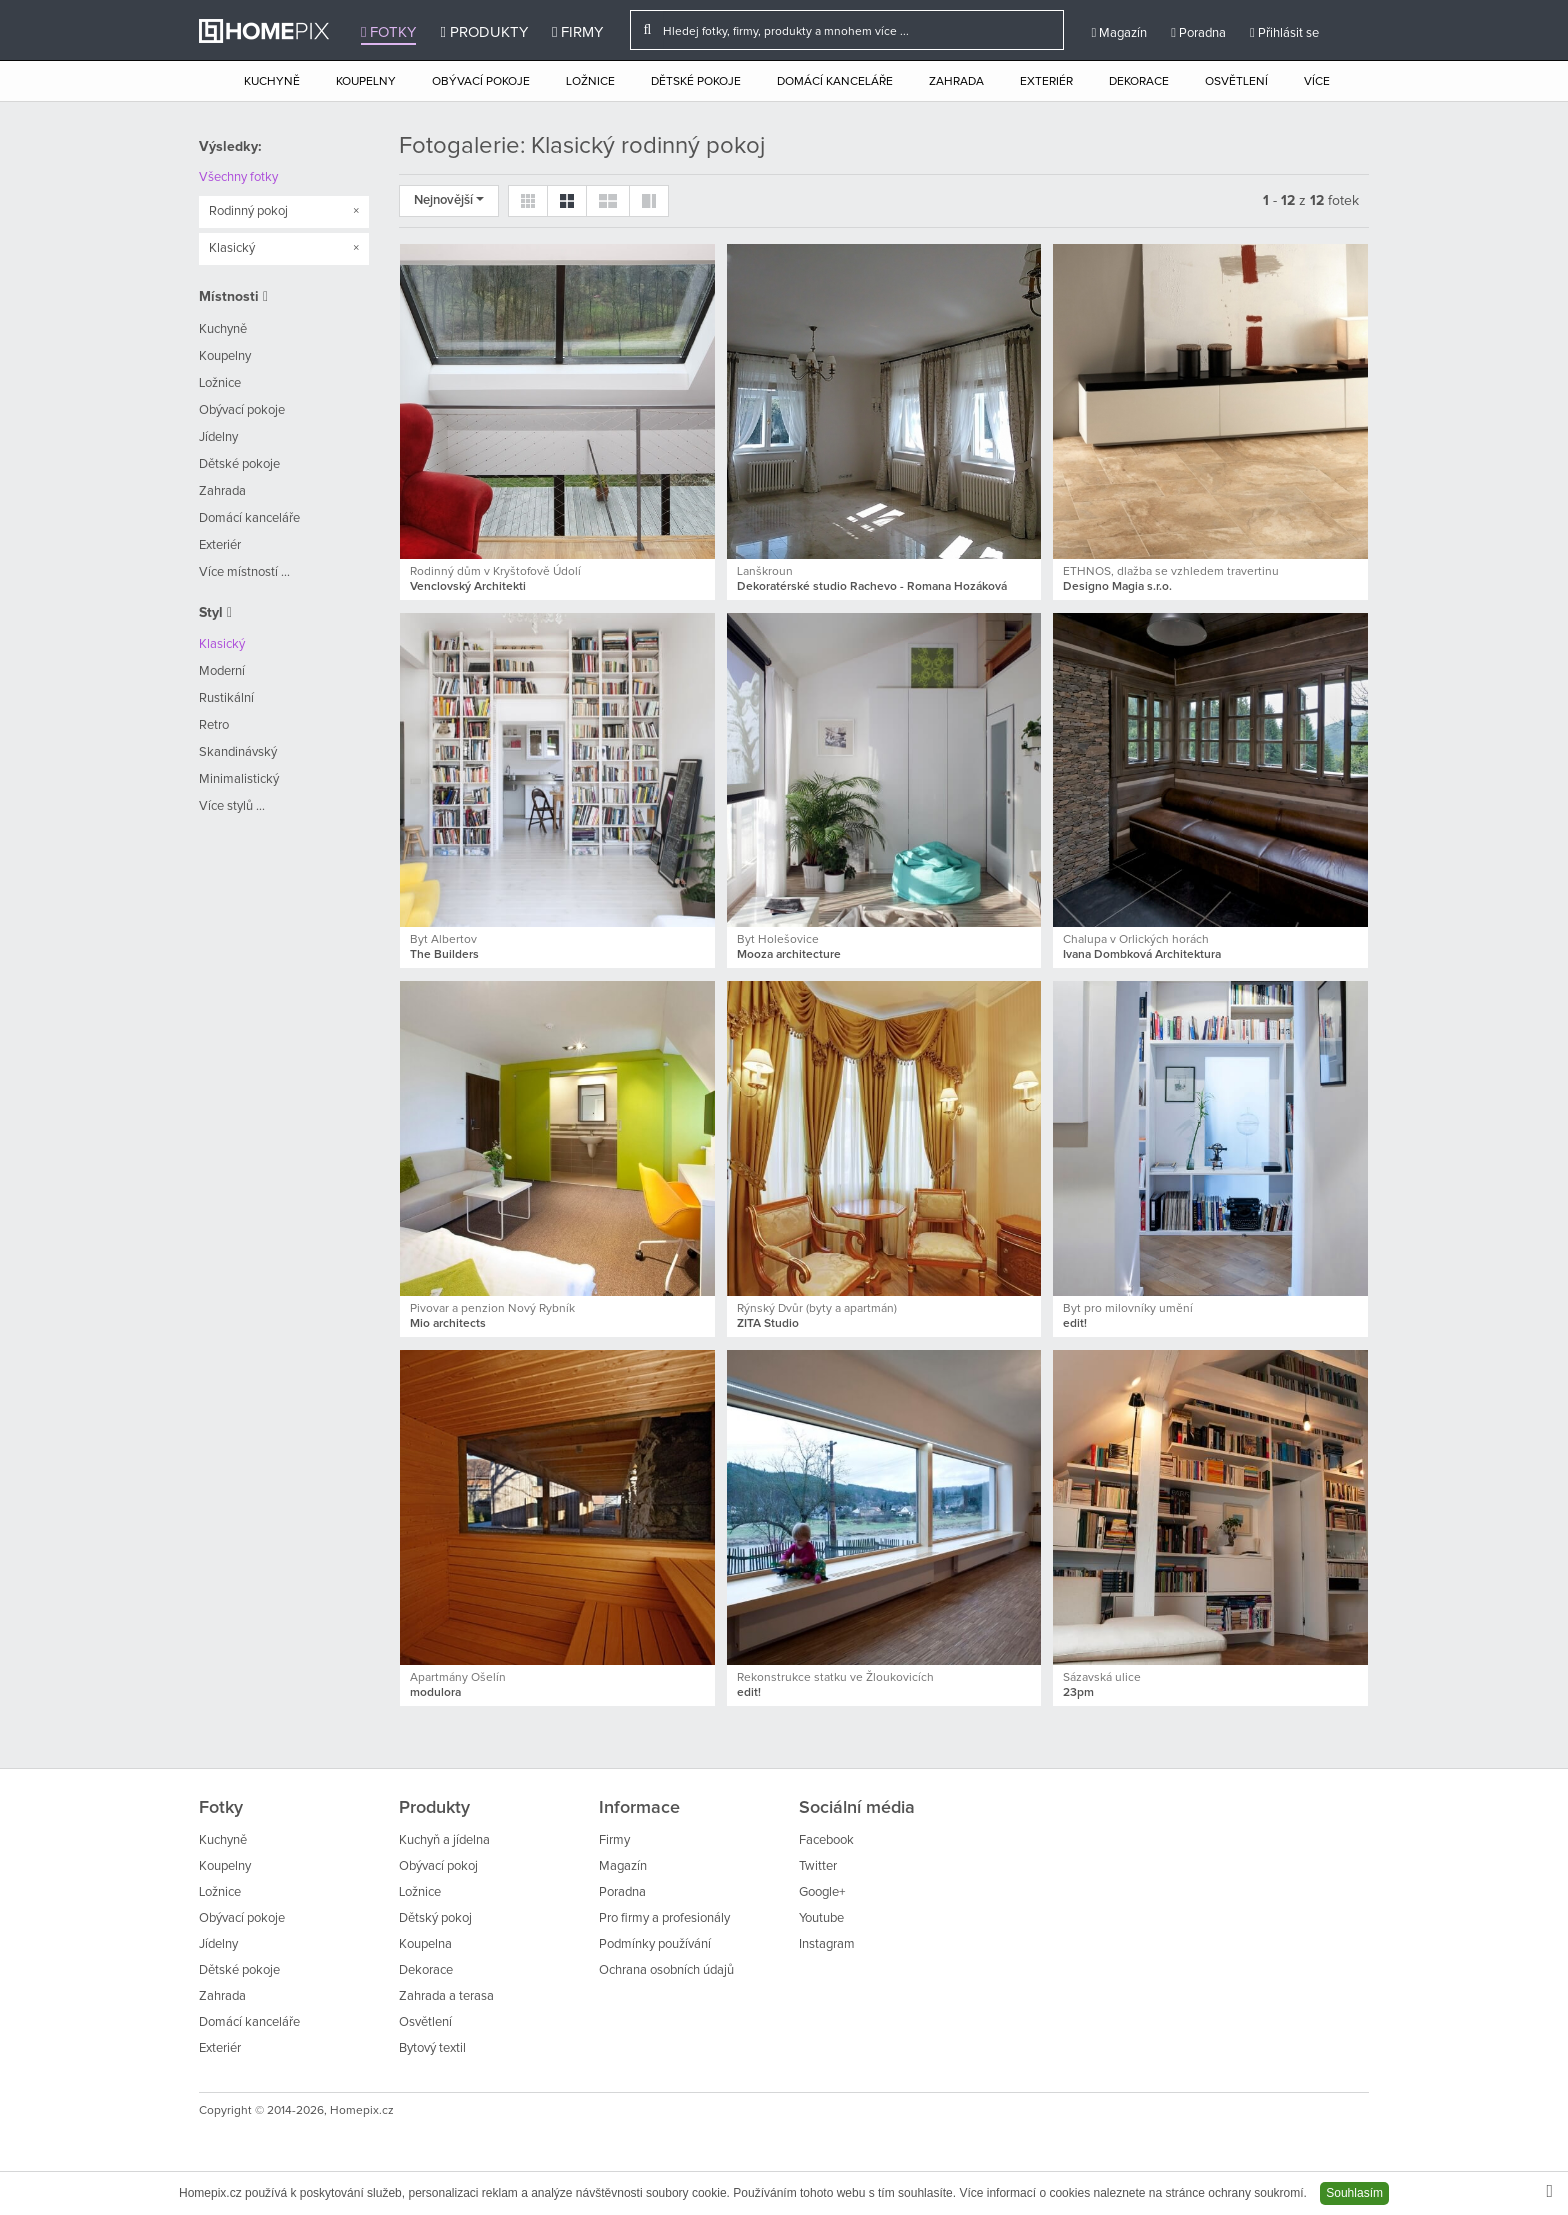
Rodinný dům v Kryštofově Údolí (495, 572)
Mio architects (448, 1324)
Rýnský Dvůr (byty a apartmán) (817, 1309)
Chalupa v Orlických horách (1136, 940)
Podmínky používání (655, 1944)
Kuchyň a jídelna (444, 1840)
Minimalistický (239, 779)
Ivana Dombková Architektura (1142, 955)
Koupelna (425, 1944)
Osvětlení (1236, 82)
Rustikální (226, 698)
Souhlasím (1354, 2193)
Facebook (826, 1840)
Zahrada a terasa (446, 1996)
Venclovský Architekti (468, 587)
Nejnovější (449, 200)
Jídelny (218, 437)
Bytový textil (432, 2048)
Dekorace (1139, 82)
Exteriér (1046, 82)
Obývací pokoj (438, 1866)
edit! (1075, 1324)
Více (1317, 82)
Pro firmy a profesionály (664, 1918)
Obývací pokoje (481, 82)
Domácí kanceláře (835, 82)
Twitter (818, 1866)
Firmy (577, 32)
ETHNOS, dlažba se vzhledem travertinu (1171, 572)
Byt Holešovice (778, 940)
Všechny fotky (238, 177)
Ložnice (590, 82)
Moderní (222, 671)
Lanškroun (765, 572)
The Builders (444, 955)
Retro (214, 725)
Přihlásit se (1284, 33)
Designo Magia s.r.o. (1117, 587)
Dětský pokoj (435, 1918)
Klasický (222, 644)
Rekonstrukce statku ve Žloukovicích (835, 1678)
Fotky (388, 32)
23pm (1078, 1693)
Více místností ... (244, 572)
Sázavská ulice (1102, 1678)
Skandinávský (238, 752)
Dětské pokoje (696, 82)
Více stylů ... (232, 806)
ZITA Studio (768, 1324)
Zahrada (956, 82)
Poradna (1198, 33)
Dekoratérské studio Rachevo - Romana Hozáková (872, 587)
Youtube (821, 1918)
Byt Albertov (443, 940)
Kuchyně (272, 82)
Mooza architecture (789, 955)
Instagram (827, 1944)
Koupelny (366, 82)
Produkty (483, 32)
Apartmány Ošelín (458, 1678)
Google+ (822, 1892)
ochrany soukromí (1255, 2193)
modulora (435, 1693)
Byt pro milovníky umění (1128, 1309)
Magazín (1119, 33)
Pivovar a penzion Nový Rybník (492, 1309)
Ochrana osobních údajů (666, 1970)
